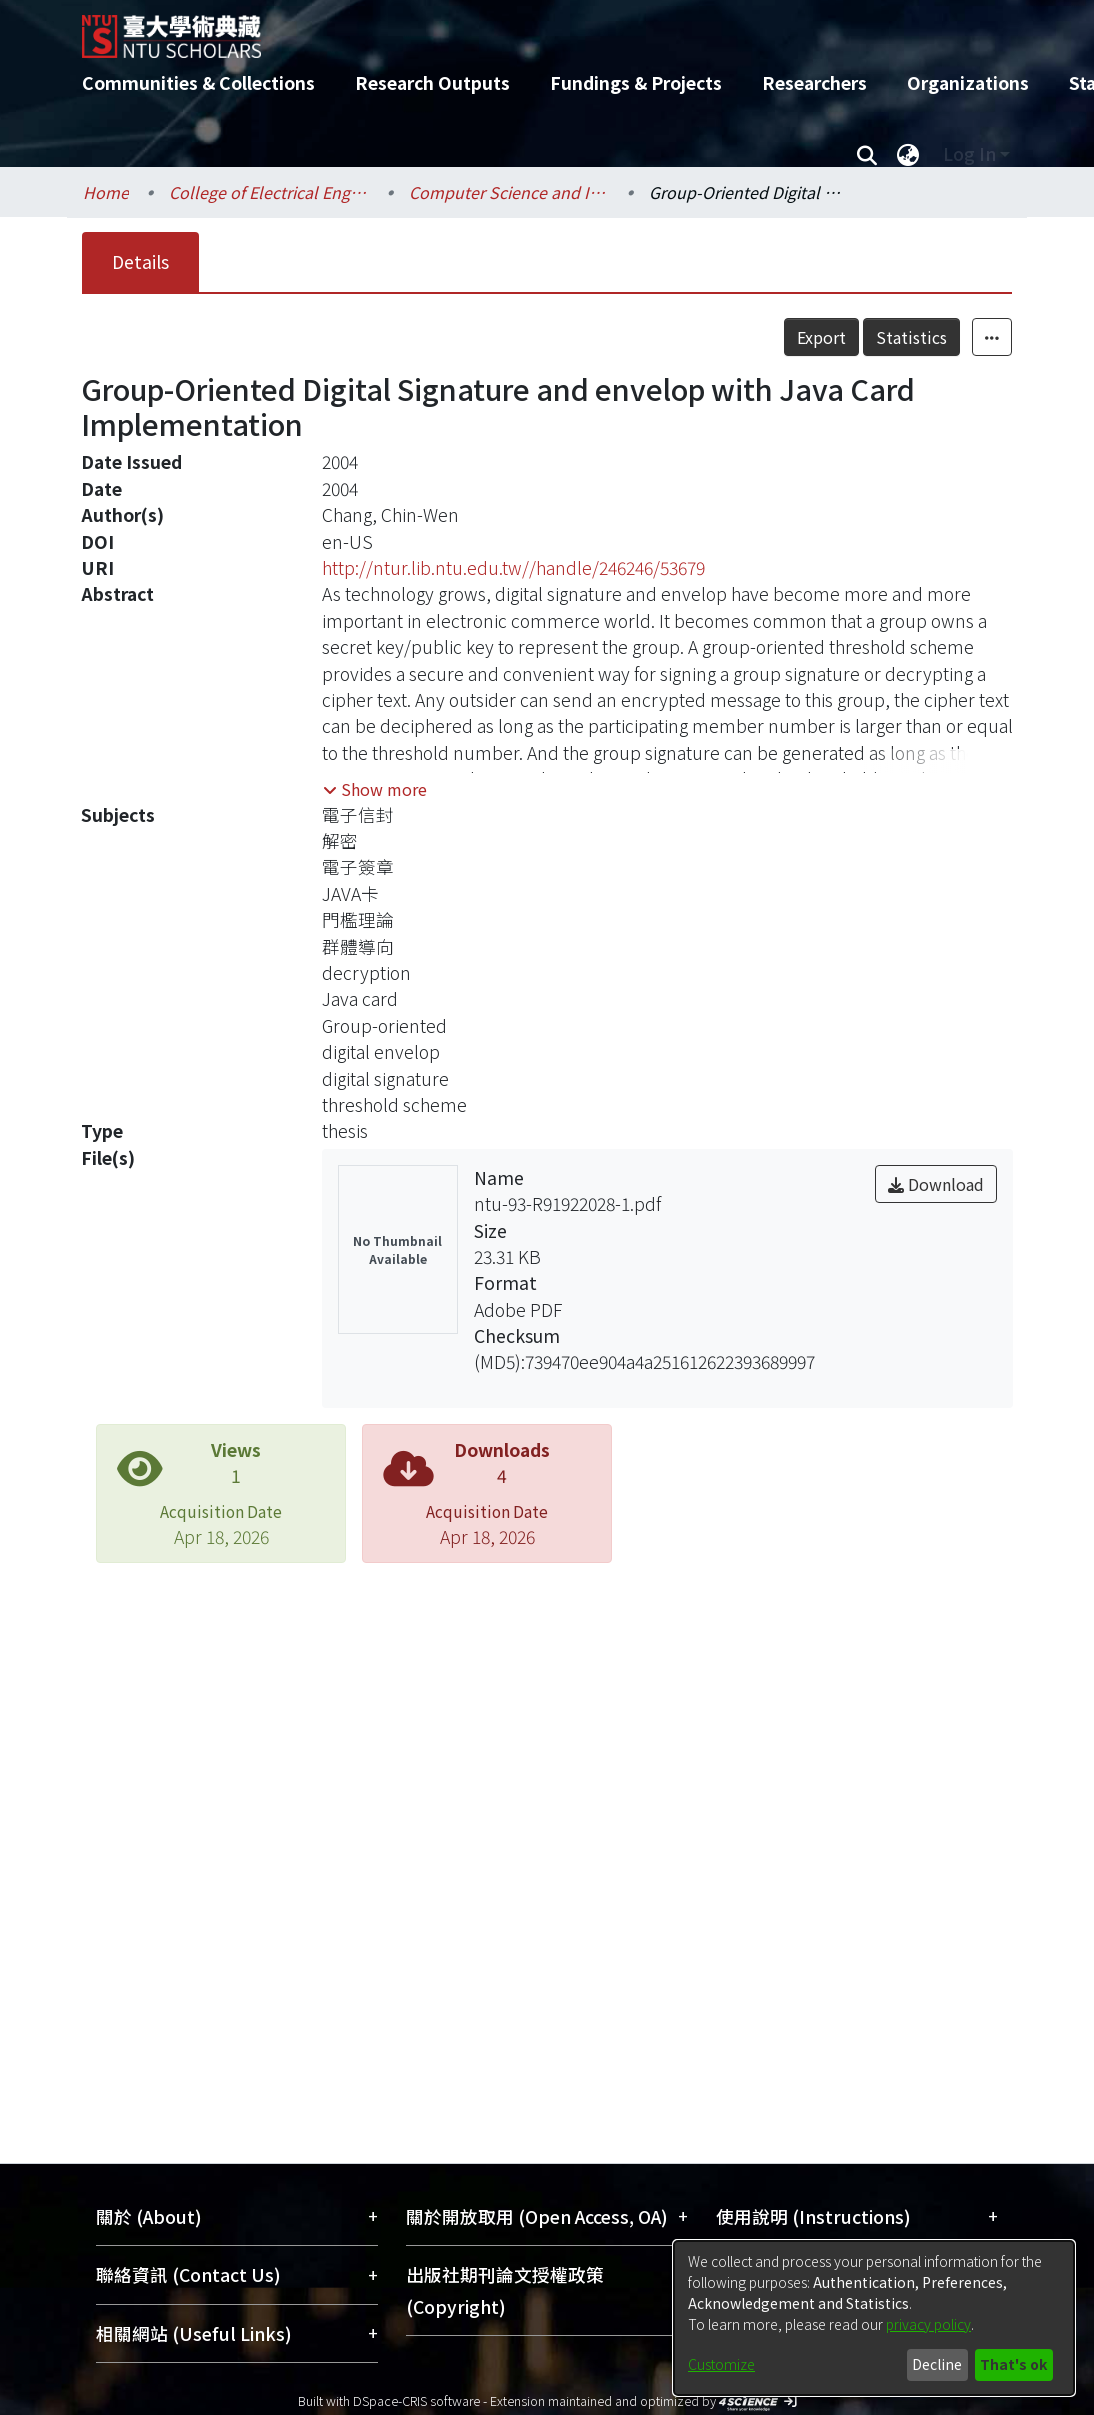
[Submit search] (866, 154)
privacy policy (928, 2324)
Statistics (911, 337)
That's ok (1013, 2364)
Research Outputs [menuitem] (432, 82)
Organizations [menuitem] (968, 82)
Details (140, 261)
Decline (937, 2364)
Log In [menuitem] (969, 153)
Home (106, 192)
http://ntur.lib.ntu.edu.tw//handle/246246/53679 (513, 567)
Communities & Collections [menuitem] (198, 82)
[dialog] (874, 2318)
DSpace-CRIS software (416, 2400)
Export (821, 337)
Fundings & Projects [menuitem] (636, 82)
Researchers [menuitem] (814, 82)
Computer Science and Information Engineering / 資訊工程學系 (509, 192)
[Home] (529, 29)
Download (936, 1184)
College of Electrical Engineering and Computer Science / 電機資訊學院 (269, 192)
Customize (721, 2364)
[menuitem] (908, 154)
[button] (375, 789)
